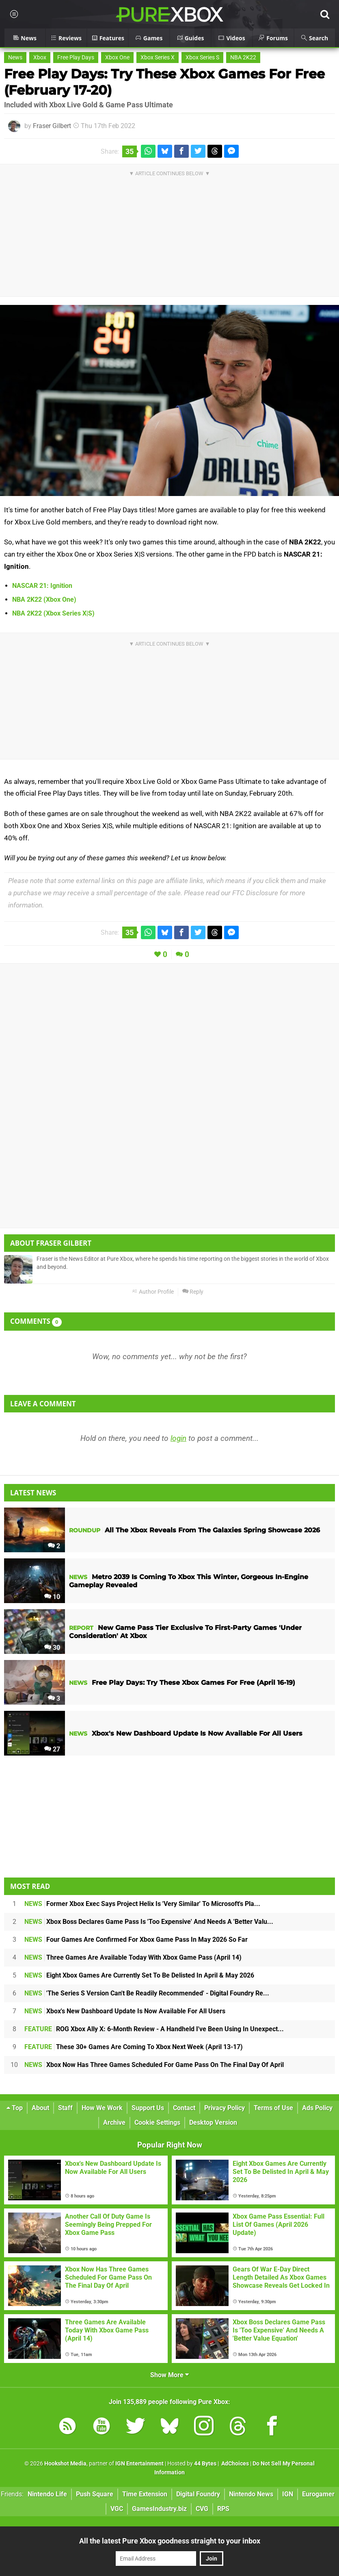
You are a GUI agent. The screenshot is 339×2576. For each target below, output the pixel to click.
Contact (184, 2108)
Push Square (94, 2494)
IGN (287, 2494)
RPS (223, 2509)
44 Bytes (205, 2463)
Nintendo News (251, 2494)
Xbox (39, 57)
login (178, 1438)
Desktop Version (213, 2122)
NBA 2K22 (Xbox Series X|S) (53, 613)
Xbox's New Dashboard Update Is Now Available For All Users (124, 2011)
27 (52, 1749)
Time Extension (144, 2494)
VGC (116, 2509)
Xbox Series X (157, 57)
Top (14, 2108)
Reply (192, 1291)
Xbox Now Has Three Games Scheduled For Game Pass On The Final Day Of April (154, 2065)
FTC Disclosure (255, 893)
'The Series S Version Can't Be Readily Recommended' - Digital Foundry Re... (146, 1993)
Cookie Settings (157, 2122)
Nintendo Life (47, 2494)
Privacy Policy (224, 2108)
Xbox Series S (202, 57)
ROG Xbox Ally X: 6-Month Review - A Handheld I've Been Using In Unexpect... (154, 2029)
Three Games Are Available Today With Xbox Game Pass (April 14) (133, 1957)
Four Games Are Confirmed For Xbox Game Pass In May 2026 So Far (136, 1939)
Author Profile (153, 1291)
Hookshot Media (65, 2463)
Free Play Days (75, 57)
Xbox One (117, 57)
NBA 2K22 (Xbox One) (44, 599)
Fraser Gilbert (52, 126)
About (40, 2108)
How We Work (102, 2108)
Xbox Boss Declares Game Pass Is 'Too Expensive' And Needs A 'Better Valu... (148, 1921)
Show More (169, 2375)
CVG (202, 2509)
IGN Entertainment (139, 2463)
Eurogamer (318, 2494)
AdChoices (234, 2463)
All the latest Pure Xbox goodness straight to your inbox (169, 2541)
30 (52, 1647)
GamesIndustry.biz (159, 2509)
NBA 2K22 (243, 57)
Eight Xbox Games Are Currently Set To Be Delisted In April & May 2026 (139, 1975)
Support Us (148, 2108)
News (15, 57)
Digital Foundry (198, 2494)
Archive (114, 2122)
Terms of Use (273, 2108)
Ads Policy (317, 2108)
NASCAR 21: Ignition (42, 586)
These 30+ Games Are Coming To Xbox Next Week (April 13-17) (133, 2047)
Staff (65, 2108)
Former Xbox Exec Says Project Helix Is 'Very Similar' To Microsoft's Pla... (142, 1904)
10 (52, 1597)
